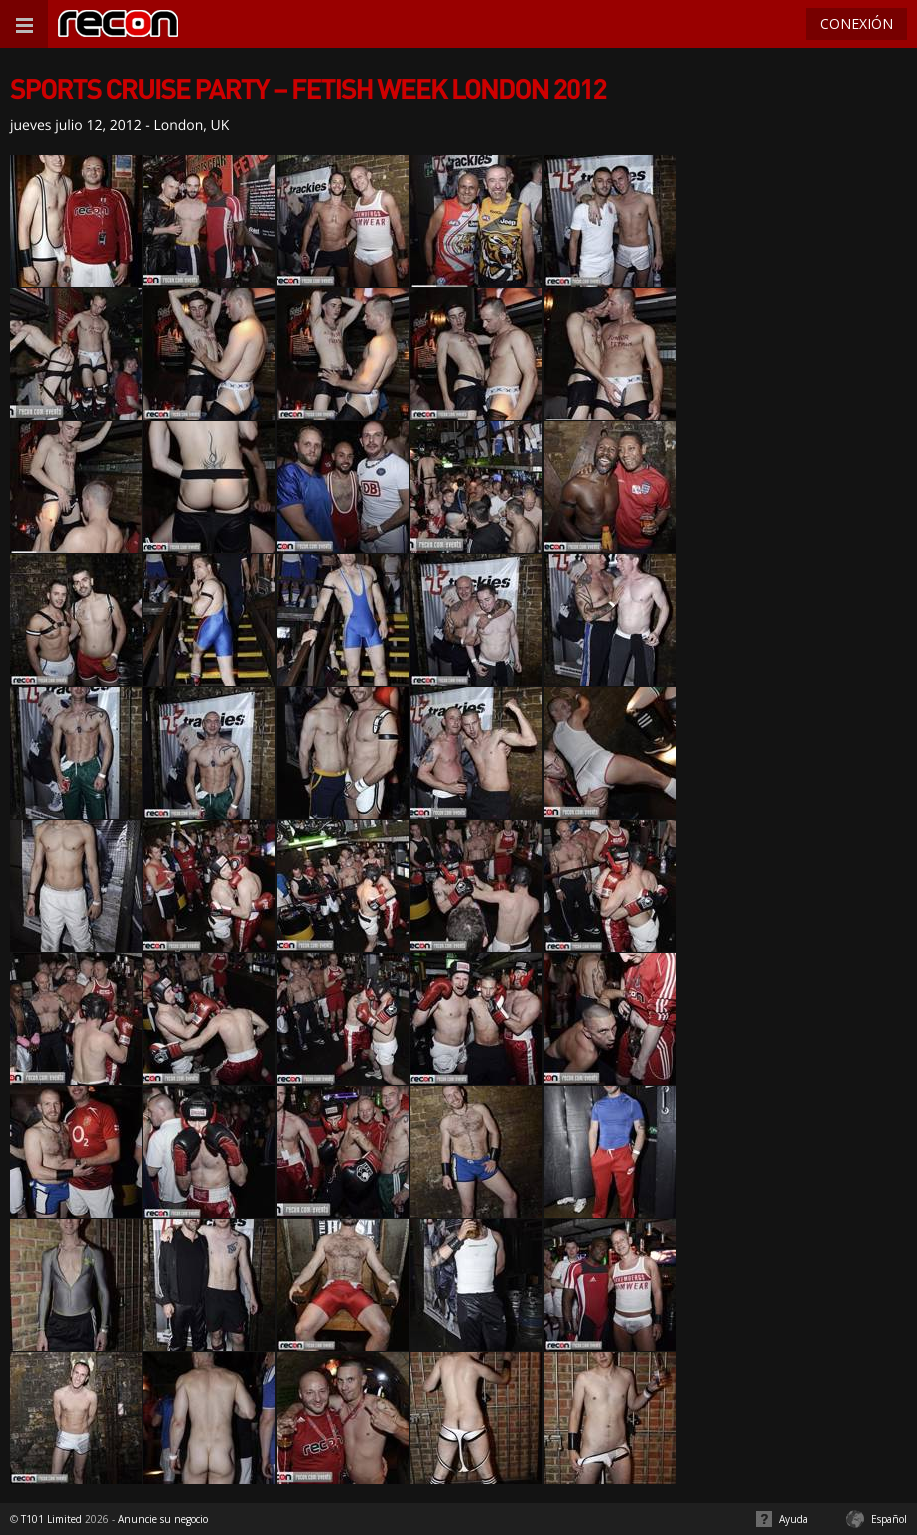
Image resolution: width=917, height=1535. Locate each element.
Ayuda (793, 1519)
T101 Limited (51, 1519)
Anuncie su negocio (163, 1519)
